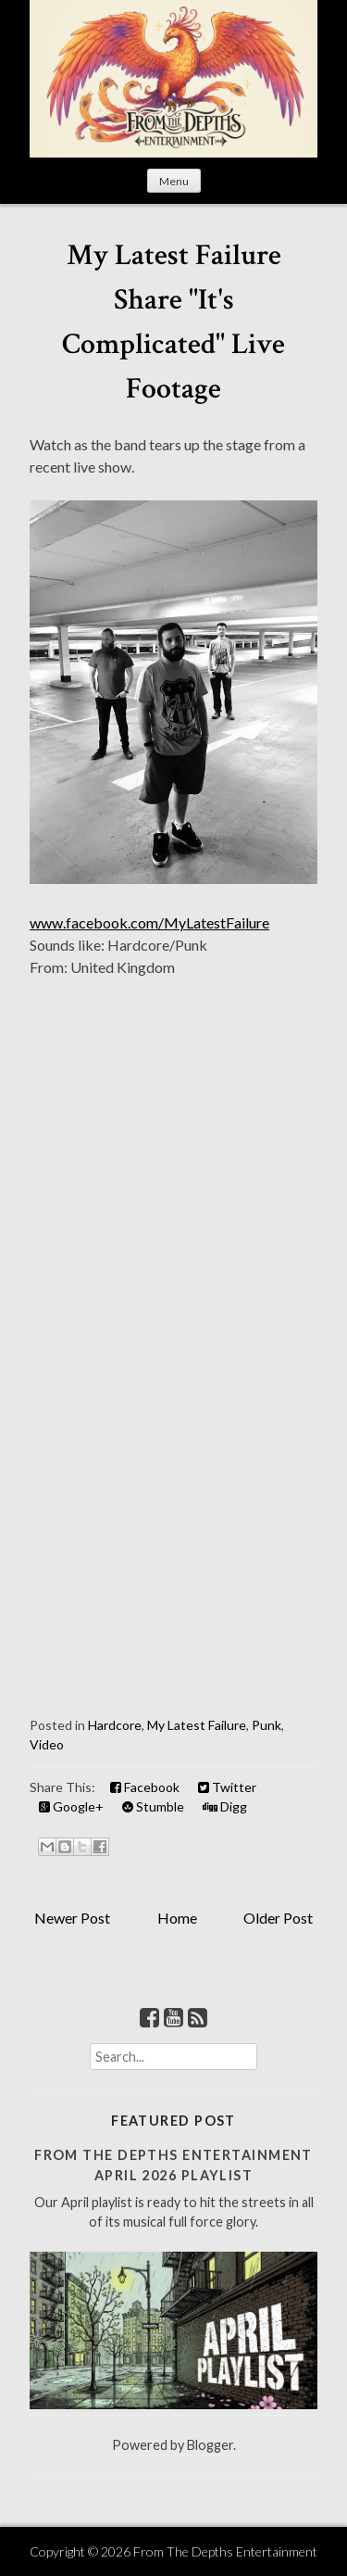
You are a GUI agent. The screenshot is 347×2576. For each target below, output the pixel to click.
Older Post (278, 1917)
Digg (225, 1806)
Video (47, 1744)
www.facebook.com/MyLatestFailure (149, 922)
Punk (266, 1725)
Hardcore (115, 1725)
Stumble (153, 1806)
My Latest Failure (196, 1725)
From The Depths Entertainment (225, 2551)
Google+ (71, 1806)
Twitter (227, 1787)
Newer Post (72, 1917)
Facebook (145, 1787)
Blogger (210, 2445)
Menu (174, 181)
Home (177, 1917)
